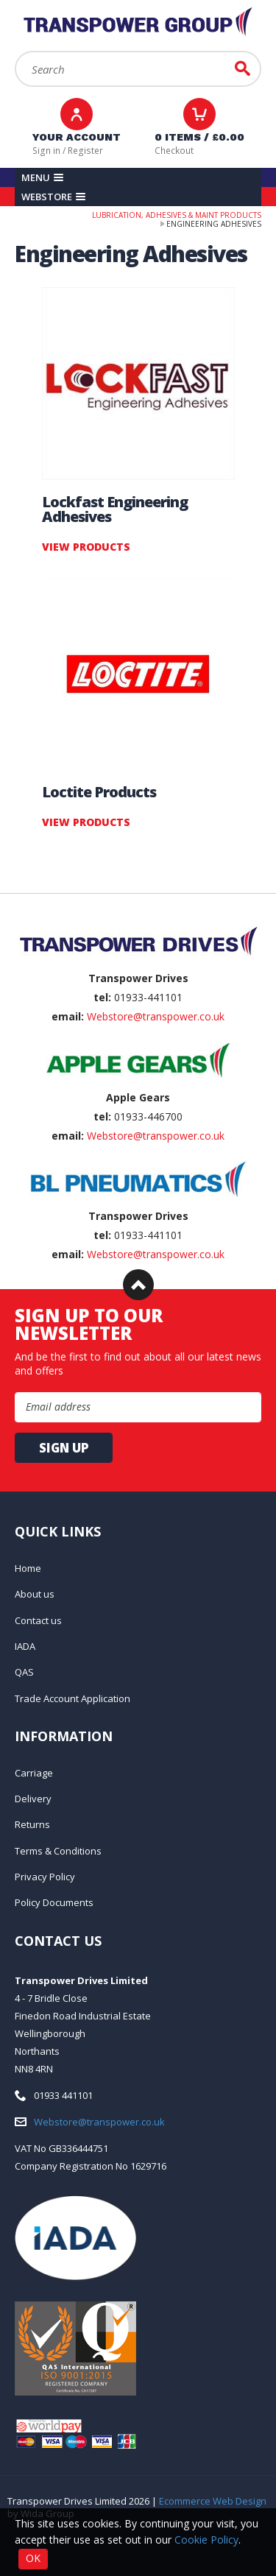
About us (34, 1594)
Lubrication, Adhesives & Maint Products (176, 215)
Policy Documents (54, 1902)
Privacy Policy (45, 1876)
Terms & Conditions (58, 1850)
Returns (32, 1824)
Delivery (33, 1798)
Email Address (0, 893)
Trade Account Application (72, 1698)
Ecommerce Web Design (212, 2501)
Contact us (38, 1620)
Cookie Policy (206, 2540)
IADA (25, 1646)
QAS (24, 1672)
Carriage (34, 1772)
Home (28, 1568)
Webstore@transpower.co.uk (155, 1016)
